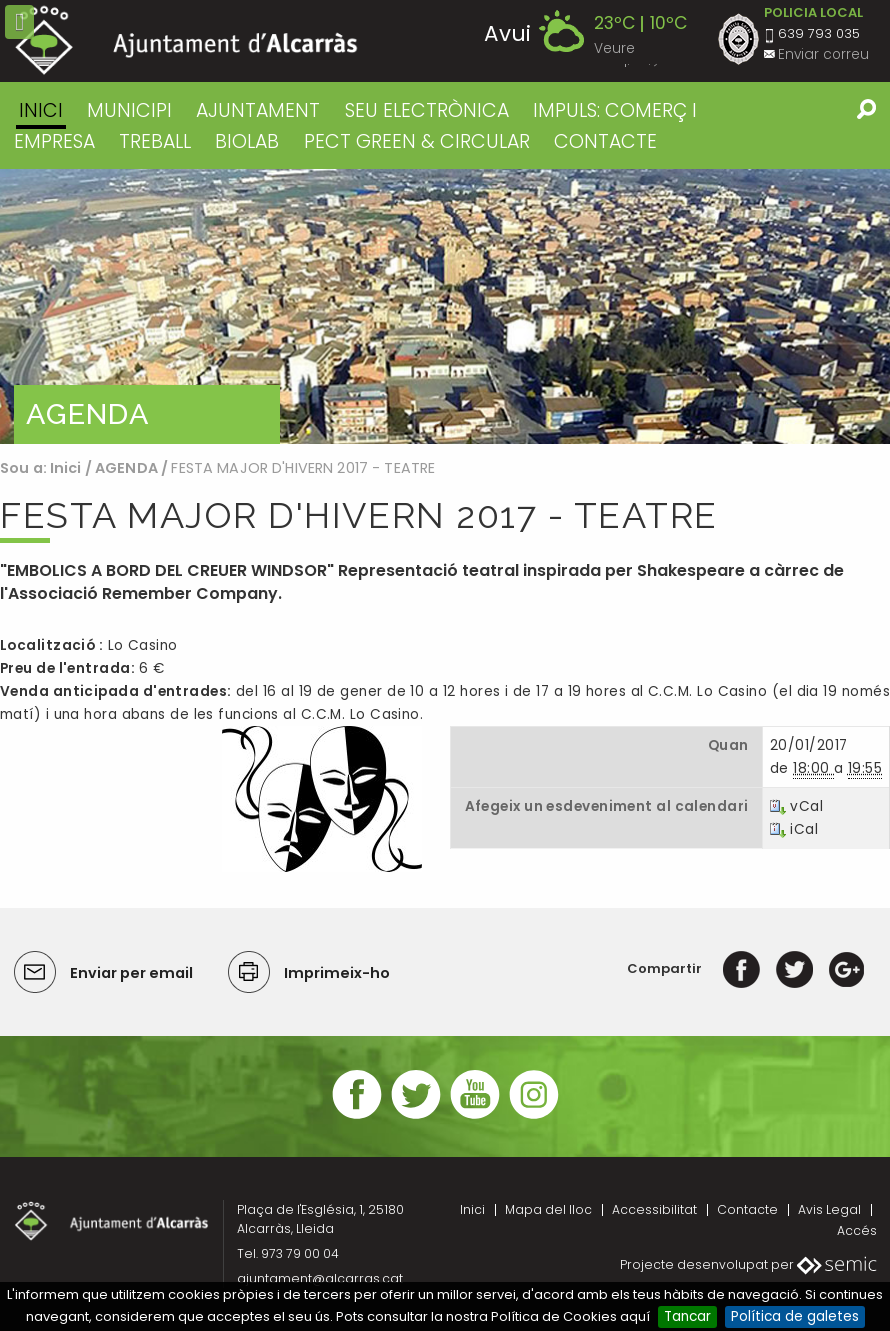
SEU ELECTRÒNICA (427, 110)
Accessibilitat (654, 1209)
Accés (857, 1230)
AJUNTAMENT (258, 110)
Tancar (687, 1316)
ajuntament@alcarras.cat (320, 1278)
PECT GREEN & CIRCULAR (417, 141)
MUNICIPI (129, 110)
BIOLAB (247, 141)
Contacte (747, 1209)
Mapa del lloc (548, 1209)
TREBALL (155, 141)
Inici (41, 110)
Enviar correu (823, 54)
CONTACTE (605, 141)
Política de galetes (795, 1316)
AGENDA (126, 468)
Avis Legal (829, 1209)
